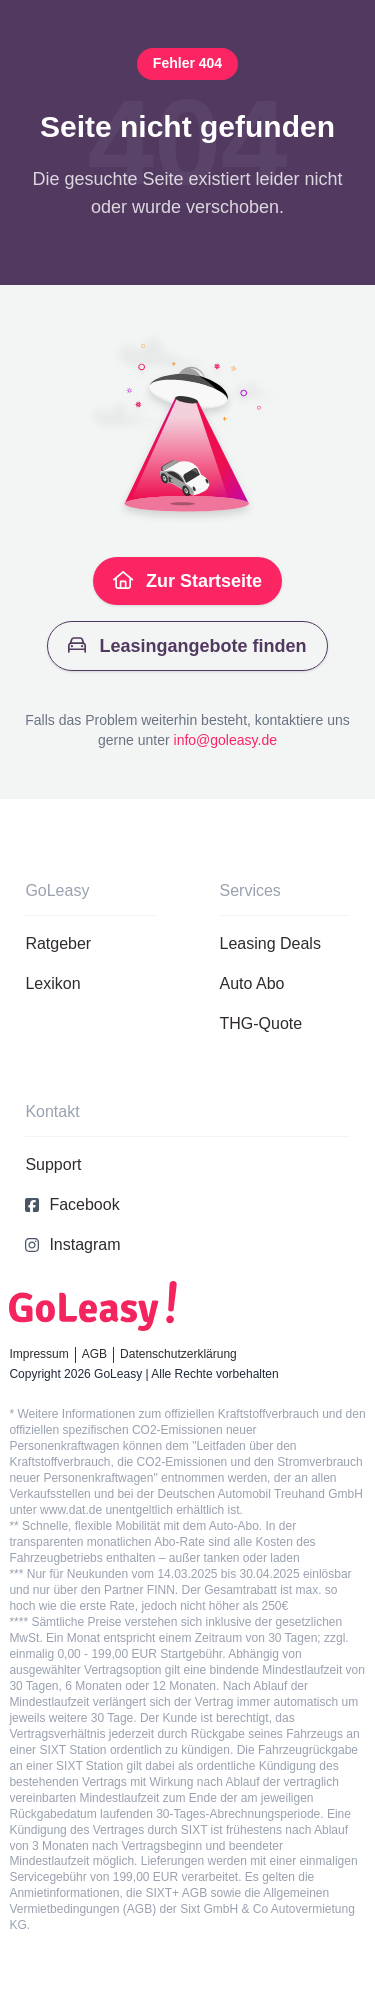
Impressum (38, 1354)
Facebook (72, 1204)
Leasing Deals (270, 943)
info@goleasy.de (225, 740)
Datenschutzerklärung (178, 1354)
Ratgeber (58, 943)
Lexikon (52, 983)
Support (53, 1164)
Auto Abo (252, 983)
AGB (94, 1354)
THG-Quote (261, 1023)
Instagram (72, 1244)
